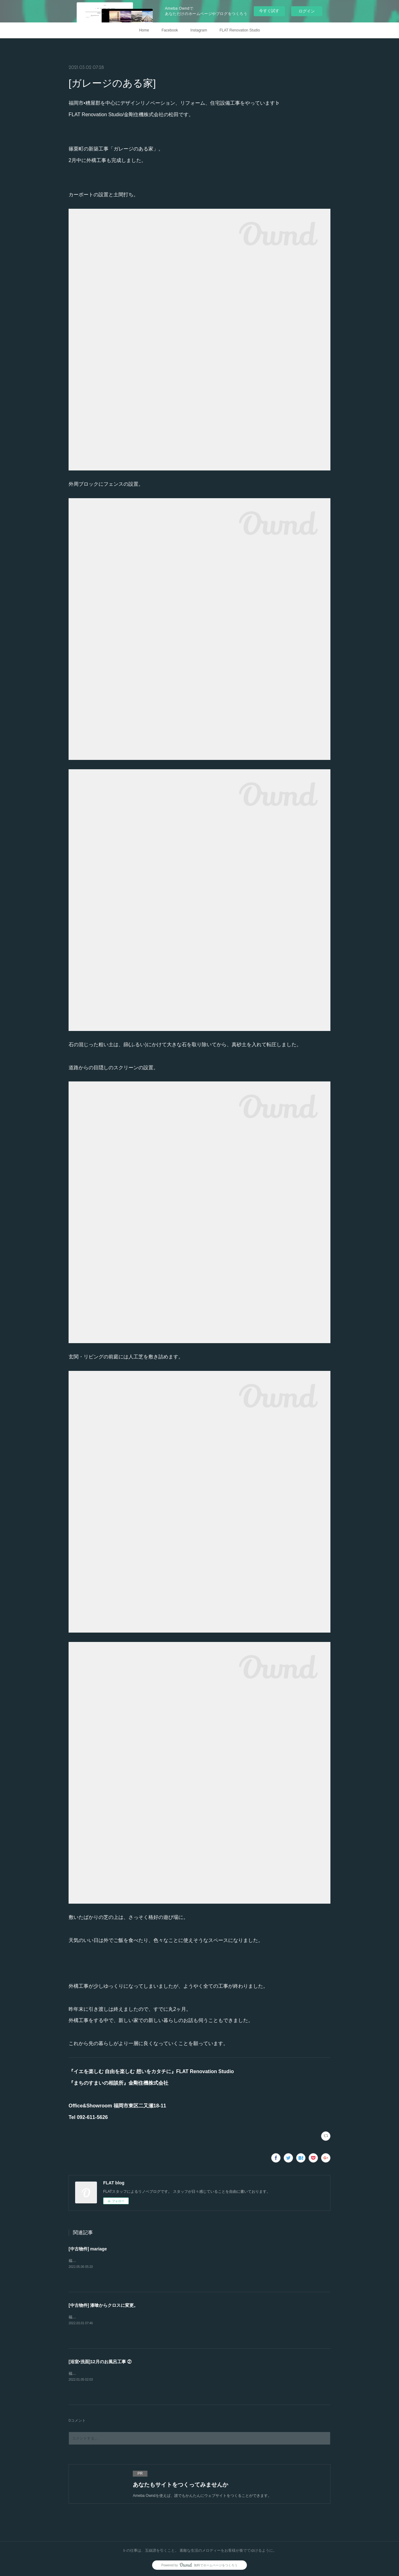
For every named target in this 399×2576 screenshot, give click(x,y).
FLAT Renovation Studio (239, 30)
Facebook (169, 30)
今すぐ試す (269, 10)
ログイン (307, 11)
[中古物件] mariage (88, 2248)
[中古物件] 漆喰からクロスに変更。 (103, 2305)
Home (144, 30)
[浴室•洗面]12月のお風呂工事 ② (100, 2361)
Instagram (198, 30)
